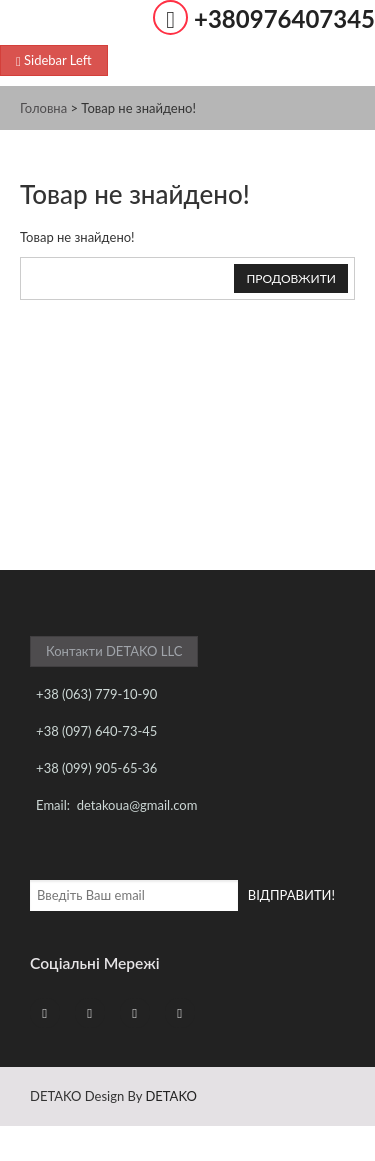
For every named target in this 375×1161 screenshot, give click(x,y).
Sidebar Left (54, 60)
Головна (43, 108)
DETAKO (170, 1096)
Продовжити (291, 278)
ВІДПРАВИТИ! (291, 895)
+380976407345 (284, 18)
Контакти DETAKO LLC (114, 651)
